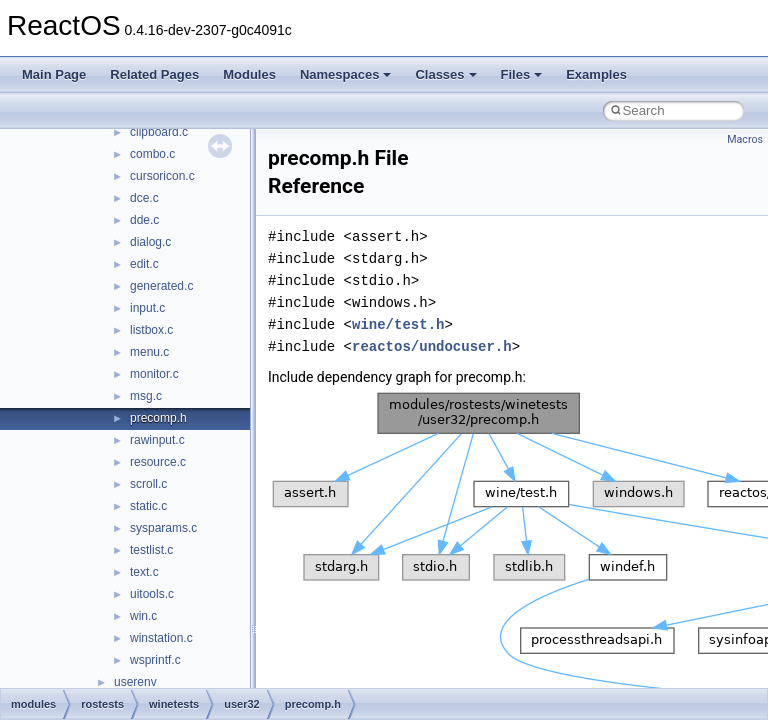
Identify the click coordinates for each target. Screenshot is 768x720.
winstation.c (161, 638)
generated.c (161, 286)
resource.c (158, 462)
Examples (596, 74)
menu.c (149, 352)
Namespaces (346, 74)
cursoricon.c (162, 176)
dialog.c (150, 242)
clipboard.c (159, 132)
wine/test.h (398, 324)
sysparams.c (163, 528)
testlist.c (151, 550)
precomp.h (158, 418)
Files (522, 74)
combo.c (152, 154)
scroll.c (148, 484)
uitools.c (152, 594)
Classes (445, 74)
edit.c (144, 264)
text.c (144, 572)
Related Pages (154, 74)
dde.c (144, 220)
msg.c (146, 396)
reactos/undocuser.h (432, 346)
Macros (745, 139)
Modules (249, 74)
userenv (135, 682)
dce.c (144, 198)
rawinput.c (157, 440)
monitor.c (154, 374)
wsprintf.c (155, 660)
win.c (143, 616)
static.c (148, 506)
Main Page (54, 74)
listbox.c (151, 330)
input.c (147, 308)
